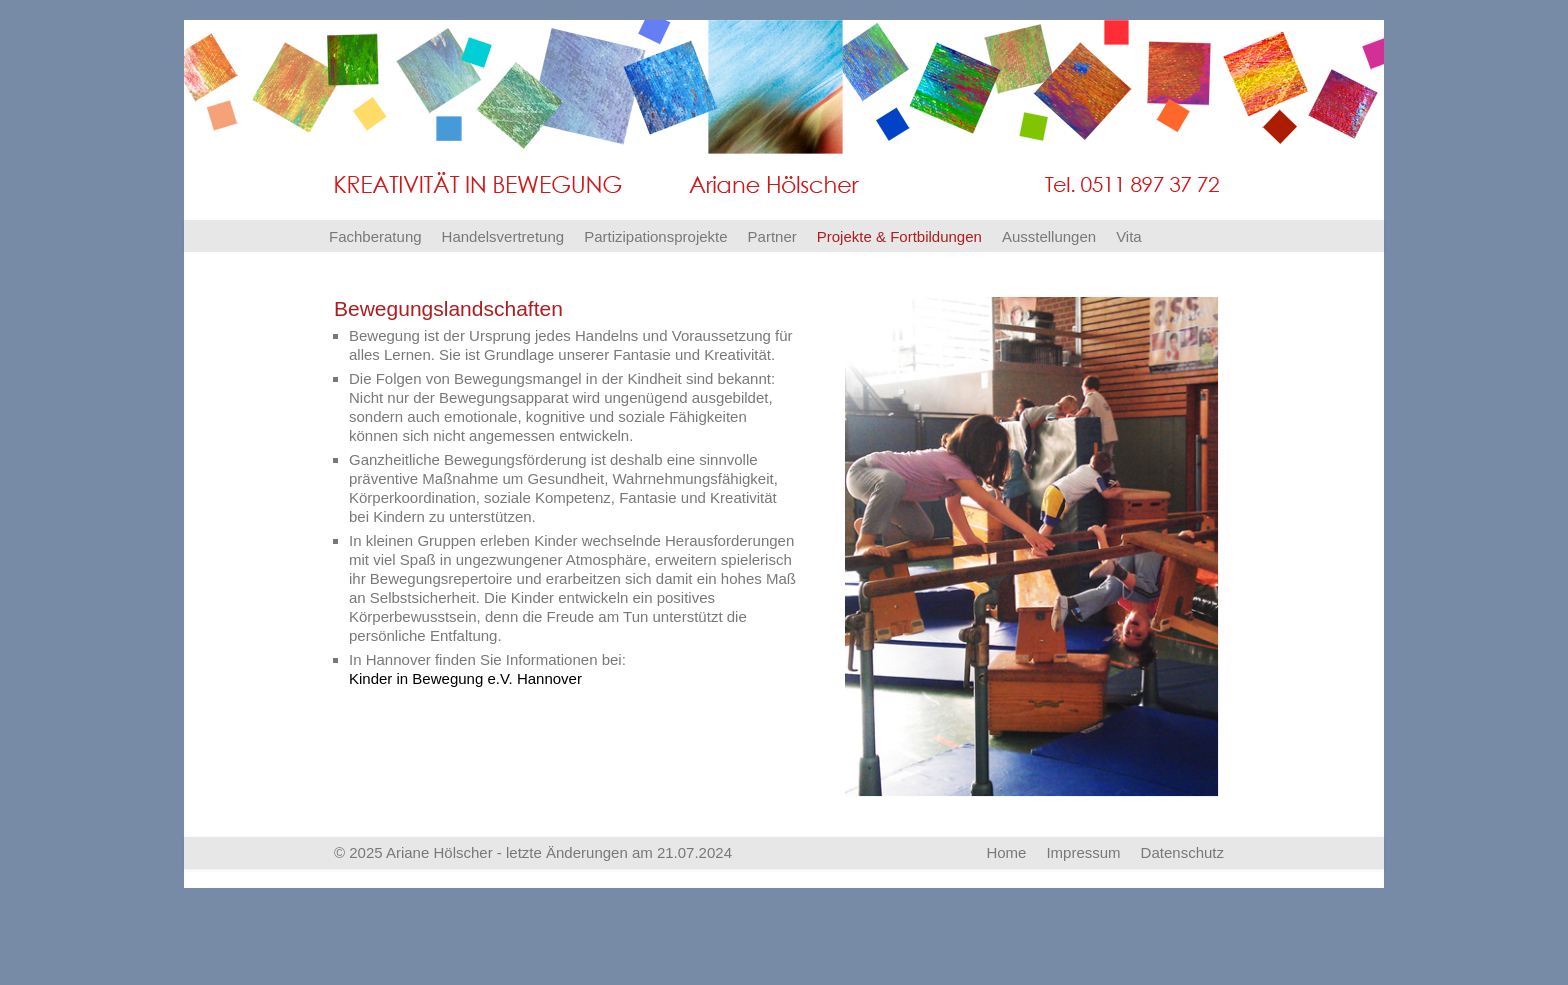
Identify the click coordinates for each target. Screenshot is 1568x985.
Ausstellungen (1049, 236)
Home (1006, 852)
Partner (772, 236)
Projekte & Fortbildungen (899, 236)
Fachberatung (375, 236)
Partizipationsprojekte (655, 236)
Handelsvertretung (503, 236)
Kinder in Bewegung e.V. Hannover (465, 678)
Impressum (1083, 852)
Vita (1129, 236)
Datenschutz (1182, 852)
